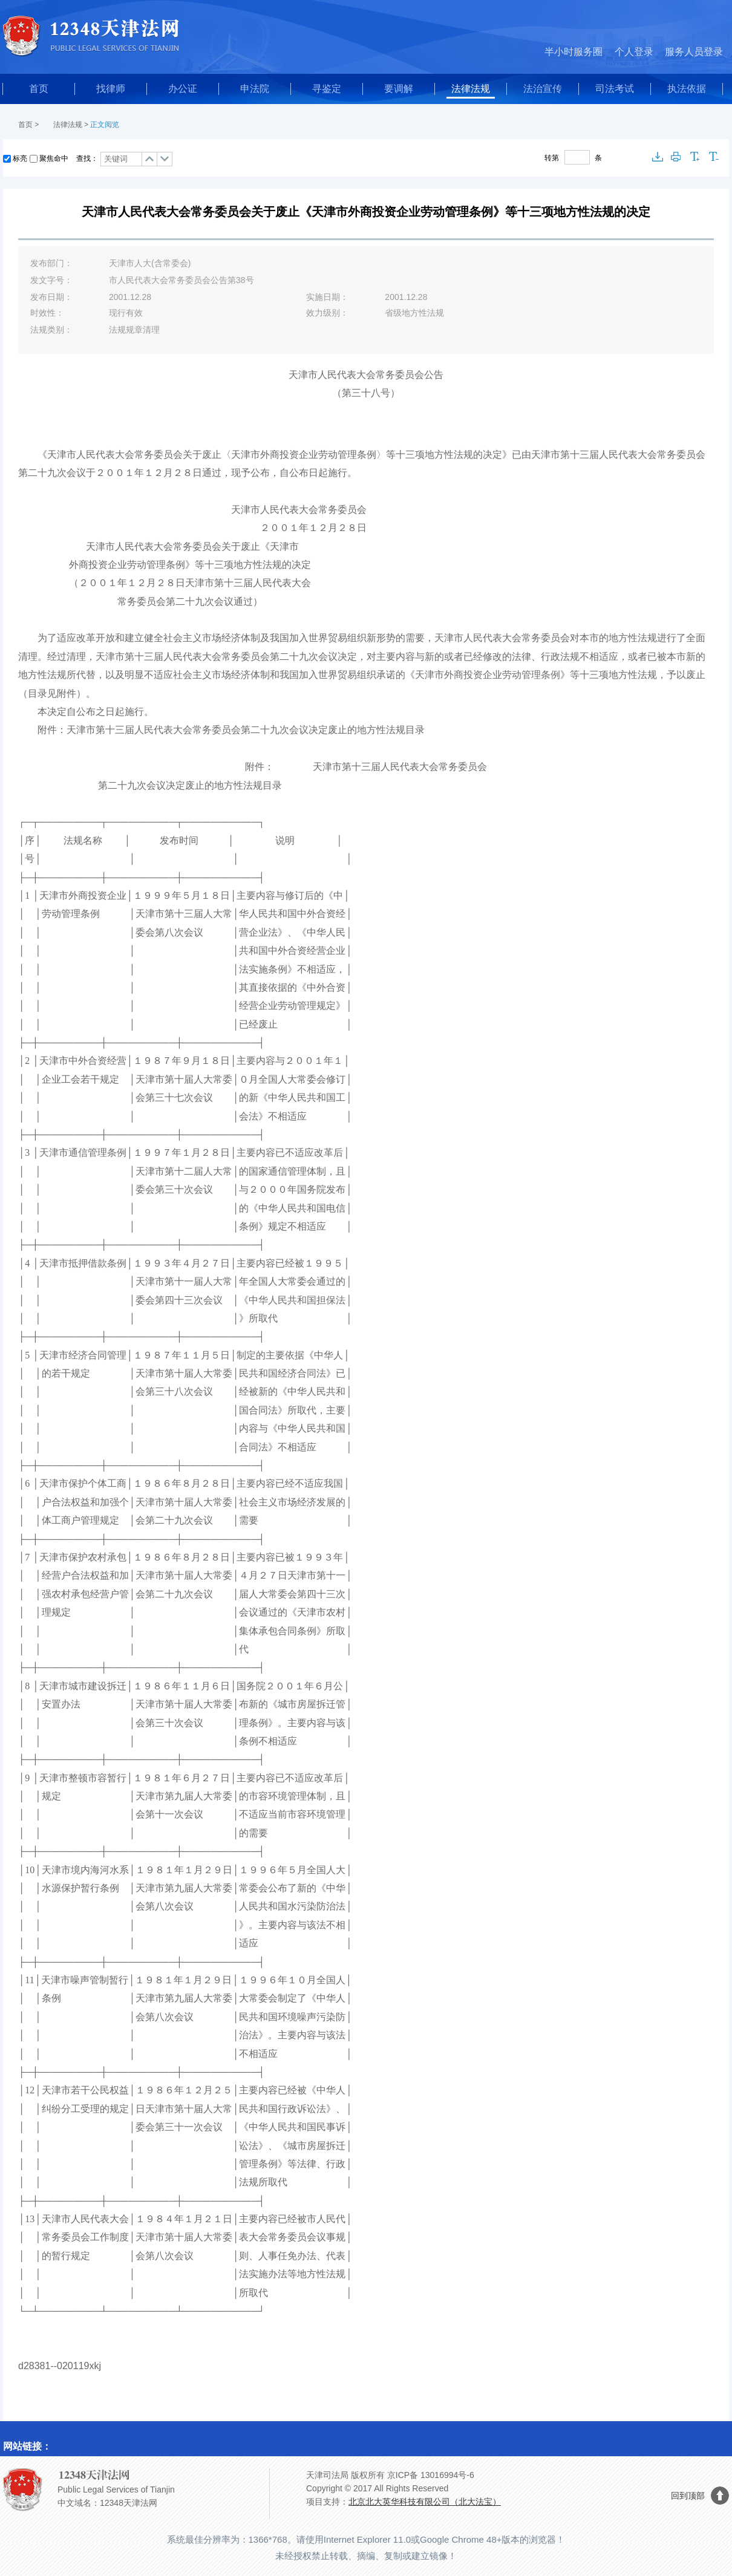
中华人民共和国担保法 (297, 1300)
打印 (676, 156)
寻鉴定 (326, 88)
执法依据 (686, 88)
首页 (38, 88)
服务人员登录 (694, 52)
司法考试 (614, 88)
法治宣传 (542, 88)
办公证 (182, 88)
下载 (657, 156)
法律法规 (470, 88)
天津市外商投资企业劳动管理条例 (487, 675)
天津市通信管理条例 (82, 1152)
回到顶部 (688, 2495)
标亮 (20, 158)
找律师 (110, 88)
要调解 (398, 88)
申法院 (254, 88)
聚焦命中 (53, 158)
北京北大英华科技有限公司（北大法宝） (424, 2501)
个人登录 (634, 52)
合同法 (311, 1373)
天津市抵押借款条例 (82, 1263)
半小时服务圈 (573, 52)
